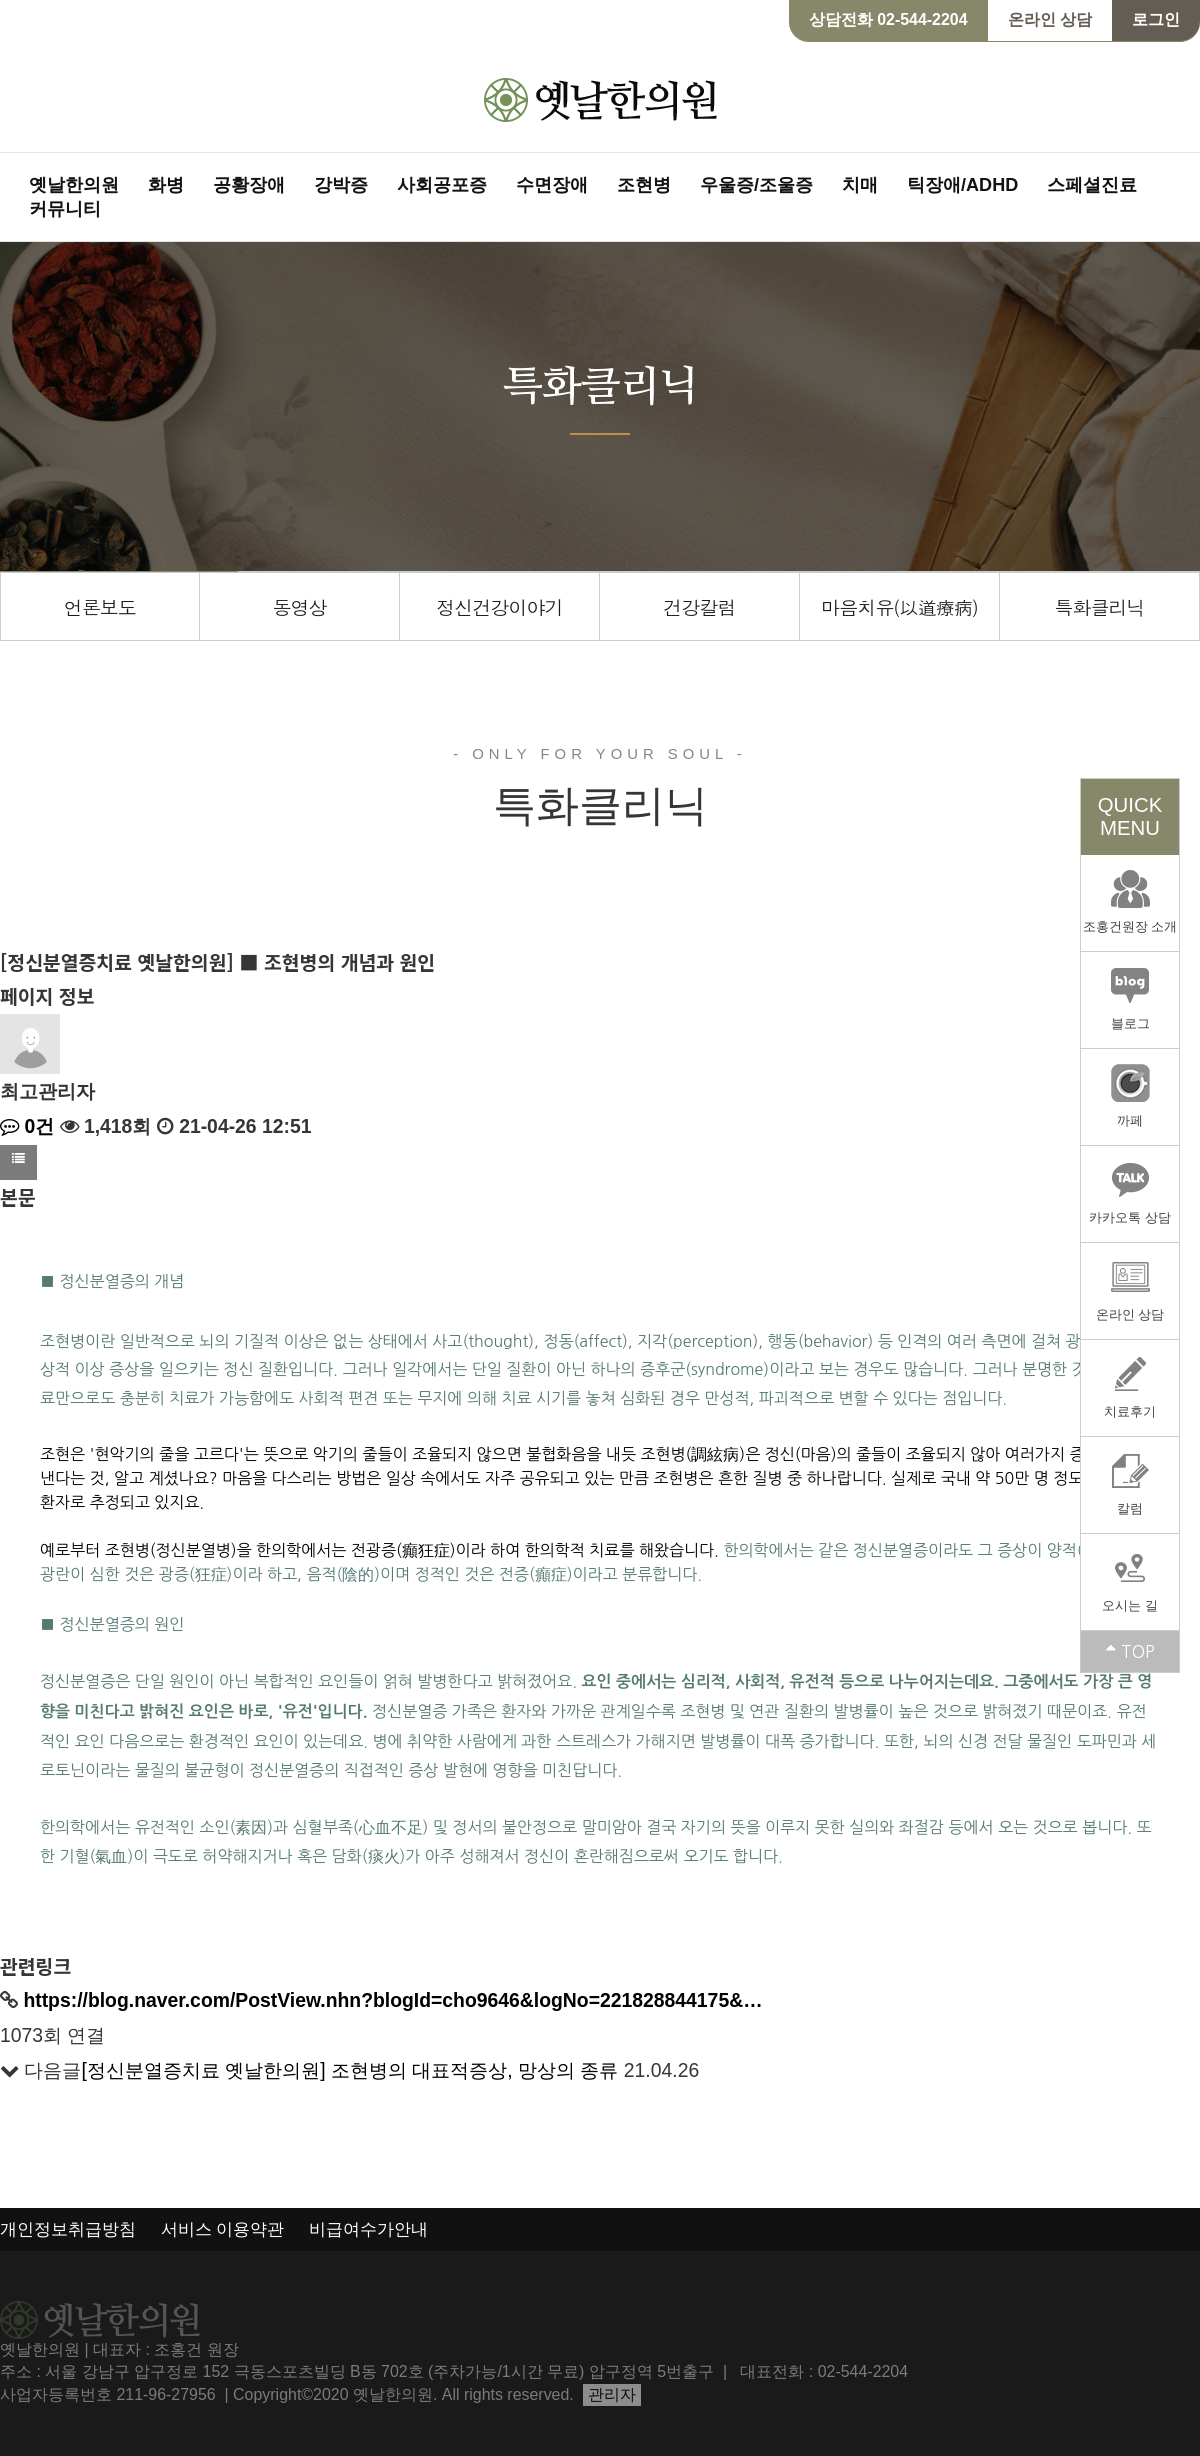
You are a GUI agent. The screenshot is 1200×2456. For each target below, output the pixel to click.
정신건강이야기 (499, 606)
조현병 (644, 185)
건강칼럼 (699, 606)
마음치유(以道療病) (899, 606)
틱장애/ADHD (962, 185)
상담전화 (888, 19)
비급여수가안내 (368, 2229)
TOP (1130, 1651)
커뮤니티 (65, 209)
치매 (860, 185)
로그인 (1156, 19)
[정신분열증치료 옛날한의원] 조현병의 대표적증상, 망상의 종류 (349, 2070)
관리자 (612, 2394)
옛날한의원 (74, 185)
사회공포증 (442, 185)
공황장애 (249, 185)
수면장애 (552, 185)
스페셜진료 (1092, 185)
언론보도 (100, 606)
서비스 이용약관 (223, 2229)
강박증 (341, 185)
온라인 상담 (1050, 19)
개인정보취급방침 (68, 2229)
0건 (27, 1126)
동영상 (299, 606)
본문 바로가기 (0, 0)
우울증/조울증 (756, 185)
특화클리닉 (1099, 606)
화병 (166, 185)
